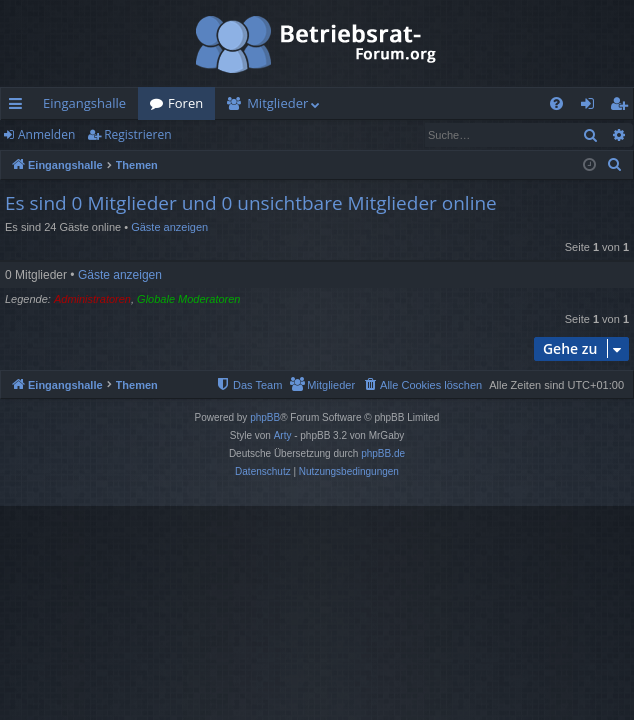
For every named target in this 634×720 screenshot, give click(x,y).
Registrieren (137, 134)
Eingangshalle (84, 103)
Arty (283, 435)
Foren (185, 103)
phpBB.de (383, 453)
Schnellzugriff (19, 107)
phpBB (265, 417)
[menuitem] (556, 103)
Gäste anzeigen (169, 227)
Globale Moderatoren (188, 299)
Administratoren (92, 299)
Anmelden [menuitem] (593, 107)
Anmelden (46, 134)
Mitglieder (277, 103)
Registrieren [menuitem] (623, 107)
